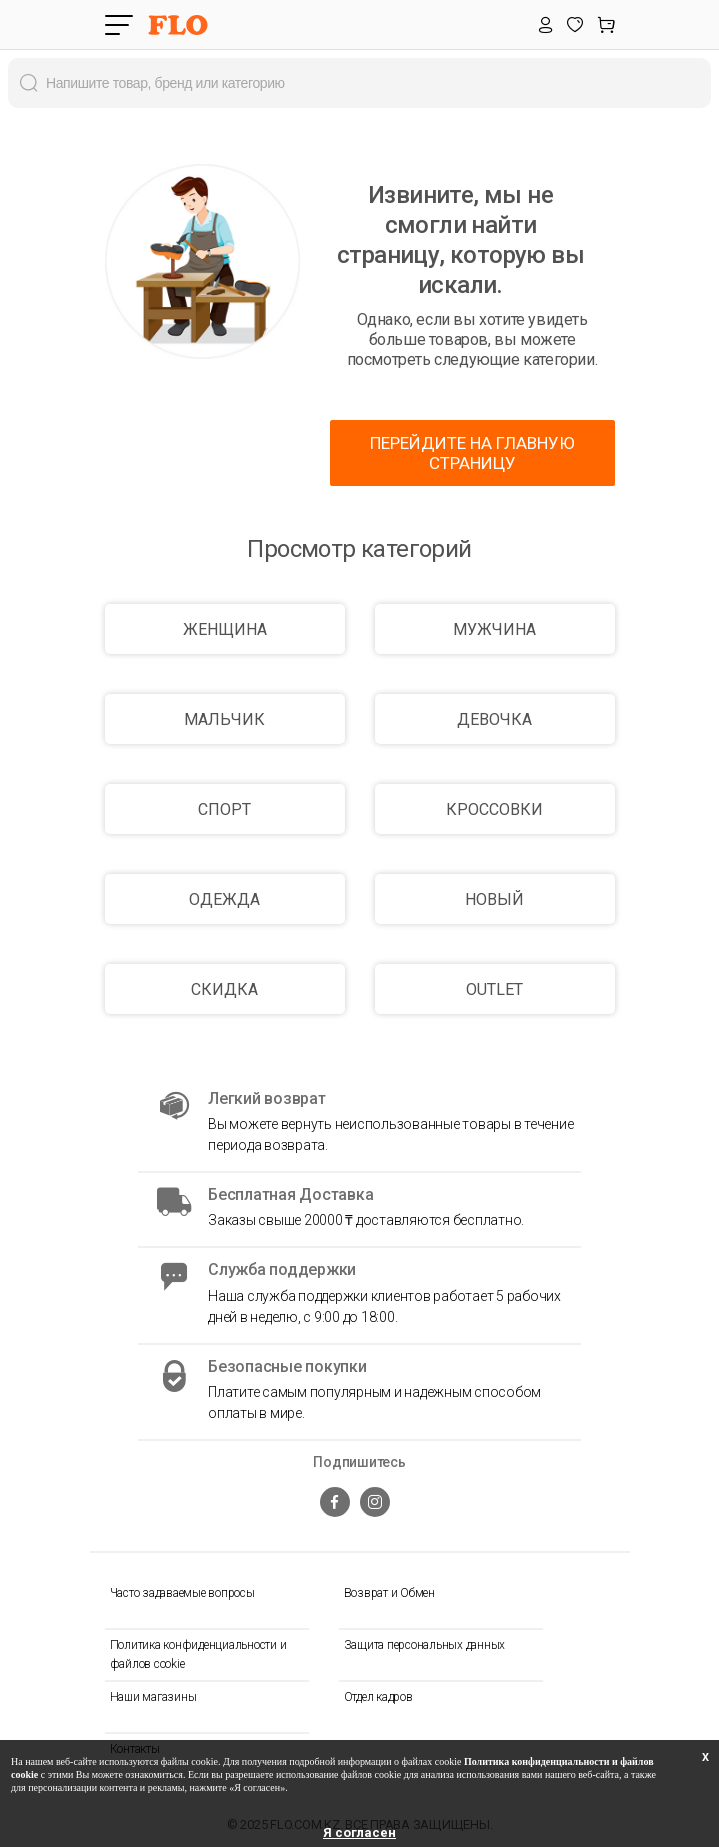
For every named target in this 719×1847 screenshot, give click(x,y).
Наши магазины (153, 1697)
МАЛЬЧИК (224, 719)
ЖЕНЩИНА (225, 629)
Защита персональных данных (425, 1645)
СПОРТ (224, 809)
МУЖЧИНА (494, 629)
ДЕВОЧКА (494, 719)
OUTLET (494, 989)
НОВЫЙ (494, 899)
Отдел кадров (378, 1697)
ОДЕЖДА (224, 899)
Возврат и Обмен (389, 1593)
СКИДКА (224, 989)
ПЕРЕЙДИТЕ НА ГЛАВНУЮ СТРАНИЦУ (472, 453)
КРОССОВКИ (494, 809)
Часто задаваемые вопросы (182, 1593)
